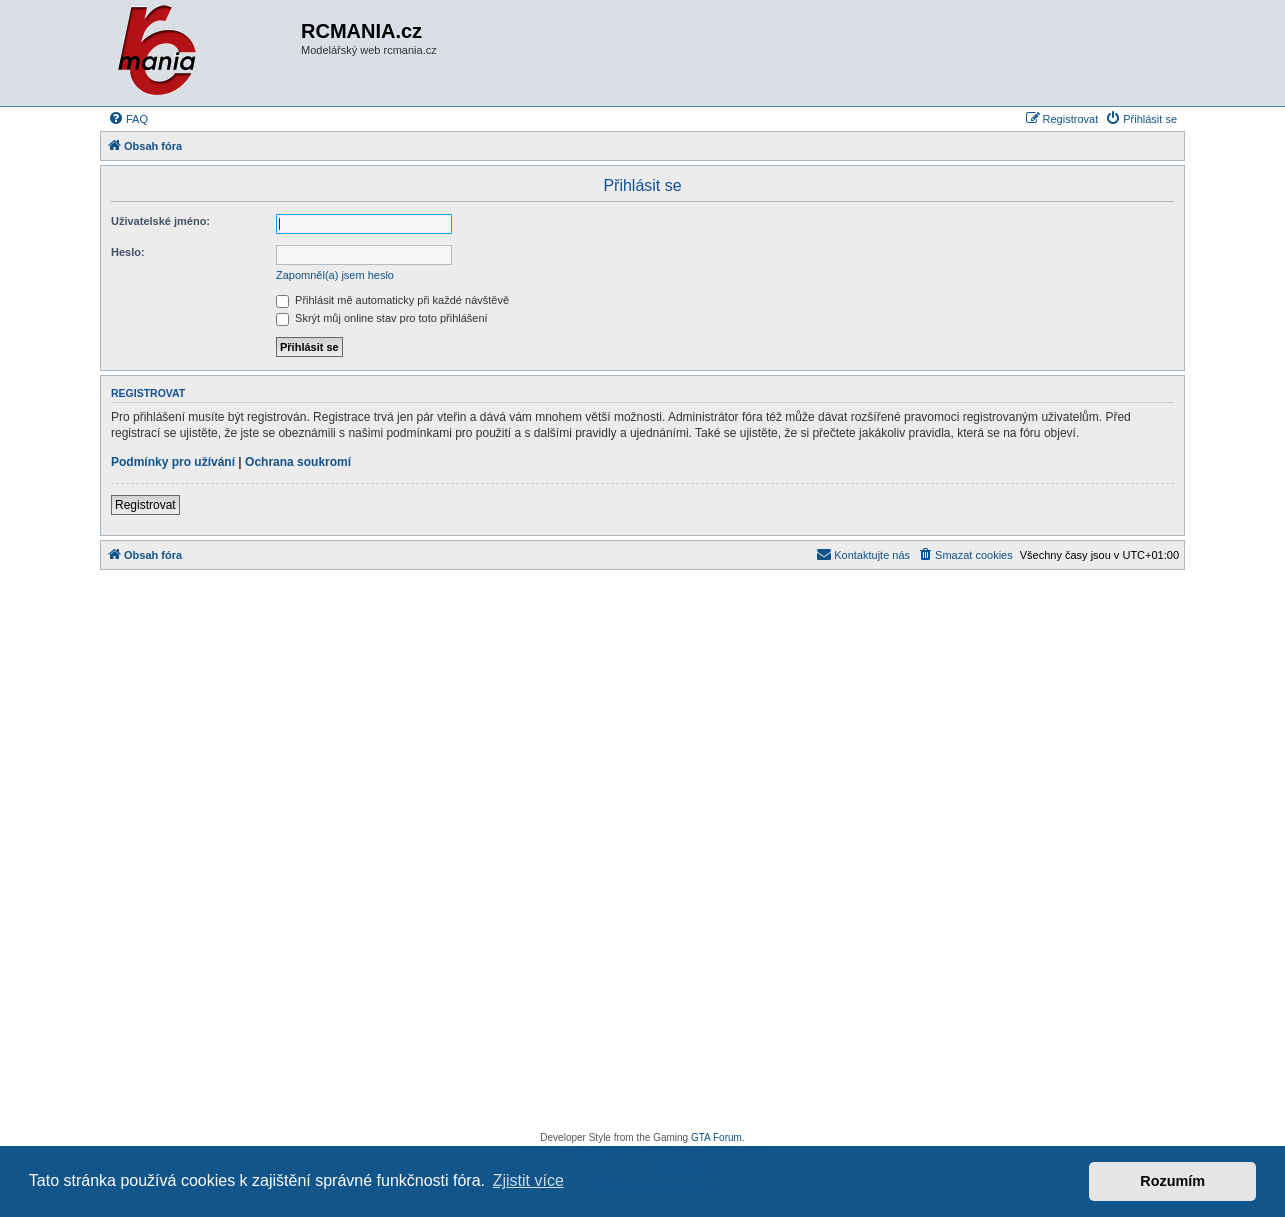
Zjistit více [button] (528, 1180)
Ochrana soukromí (298, 462)
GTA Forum (716, 1137)
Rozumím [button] (1172, 1181)
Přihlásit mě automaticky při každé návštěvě (392, 300)
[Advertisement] (642, 856)
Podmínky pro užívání (173, 462)
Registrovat (145, 505)
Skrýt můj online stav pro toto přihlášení (382, 318)
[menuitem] (128, 119)
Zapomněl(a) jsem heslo (335, 275)
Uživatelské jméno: (160, 221)
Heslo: (128, 252)
